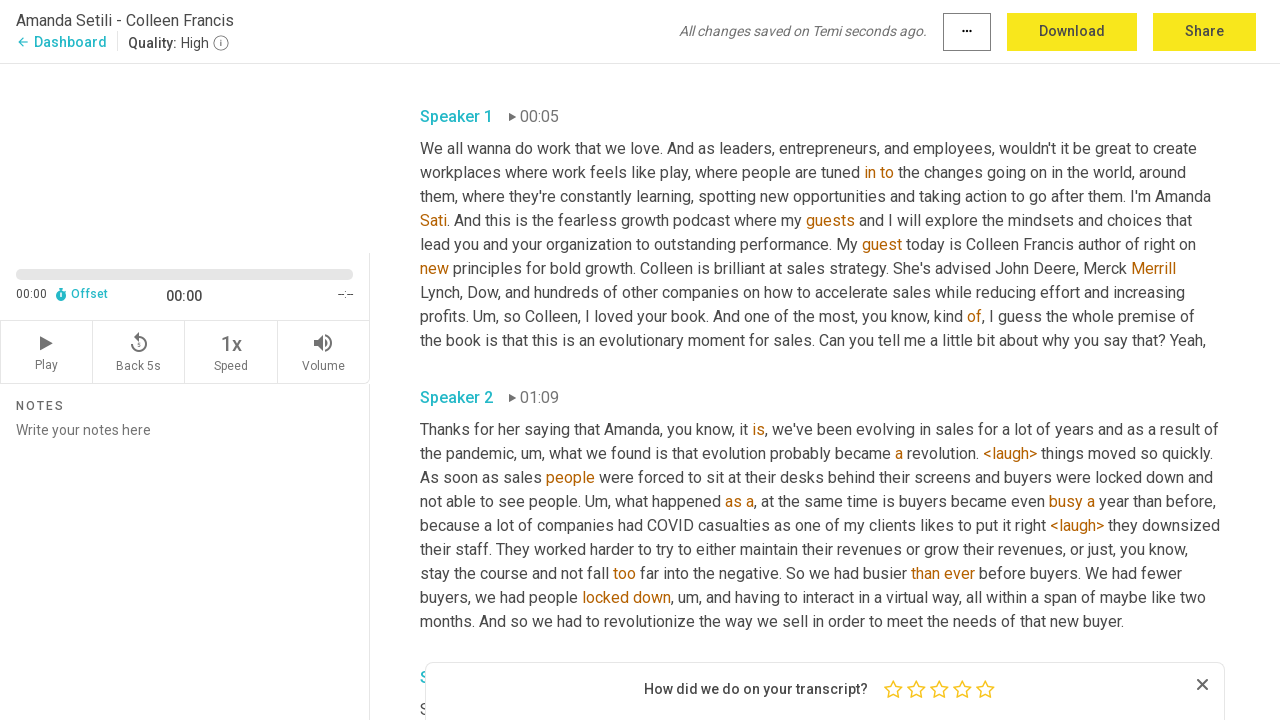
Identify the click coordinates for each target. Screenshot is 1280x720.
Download (1072, 31)
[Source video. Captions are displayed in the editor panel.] (185, 156)
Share (1204, 31)
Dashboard (61, 42)
